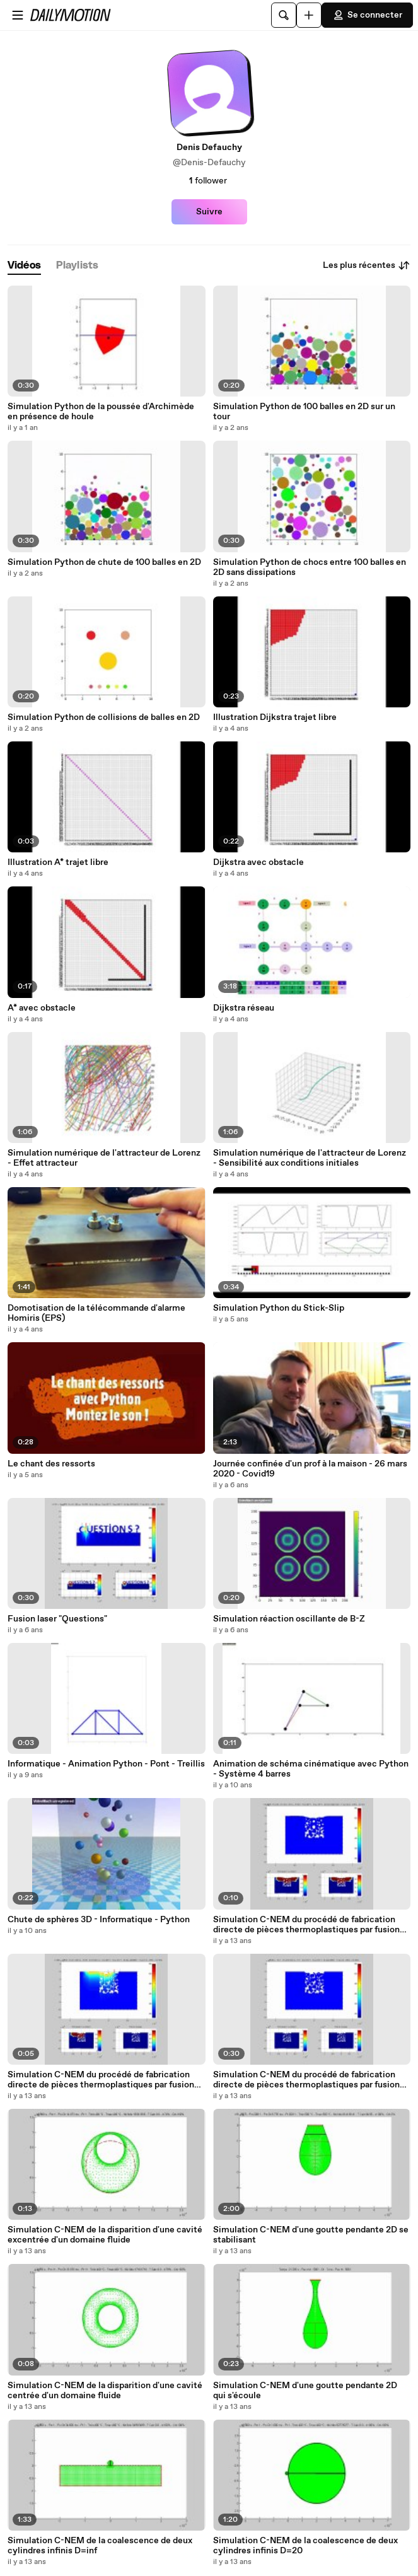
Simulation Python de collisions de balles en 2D (104, 717)
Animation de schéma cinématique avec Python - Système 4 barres (311, 1769)
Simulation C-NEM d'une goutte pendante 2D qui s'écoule (305, 2391)
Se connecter (367, 15)
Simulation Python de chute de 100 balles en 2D (104, 562)
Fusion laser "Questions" (57, 1619)
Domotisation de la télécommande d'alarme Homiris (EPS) (96, 1313)
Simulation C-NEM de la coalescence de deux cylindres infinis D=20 (305, 2546)
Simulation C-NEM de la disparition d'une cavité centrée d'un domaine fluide (105, 2391)
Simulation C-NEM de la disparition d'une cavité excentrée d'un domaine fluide (105, 2235)
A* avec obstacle (42, 1008)
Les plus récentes (366, 265)
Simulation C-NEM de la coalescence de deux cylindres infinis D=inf (100, 2546)
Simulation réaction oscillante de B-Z (289, 1619)
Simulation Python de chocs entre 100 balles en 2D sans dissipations (309, 567)
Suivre (209, 212)
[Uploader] (309, 15)
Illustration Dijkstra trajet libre (275, 717)
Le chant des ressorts (51, 1464)
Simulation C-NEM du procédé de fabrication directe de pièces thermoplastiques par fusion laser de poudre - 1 (306, 2080)
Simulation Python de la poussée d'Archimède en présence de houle (101, 412)
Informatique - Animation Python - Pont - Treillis (106, 1764)
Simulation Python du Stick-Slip (278, 1308)
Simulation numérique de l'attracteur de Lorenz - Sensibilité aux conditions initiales (309, 1158)
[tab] (24, 266)
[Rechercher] (283, 15)
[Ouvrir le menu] (18, 15)
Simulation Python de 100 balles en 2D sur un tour (304, 412)
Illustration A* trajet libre (58, 862)
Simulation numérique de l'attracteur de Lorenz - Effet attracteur (104, 1158)
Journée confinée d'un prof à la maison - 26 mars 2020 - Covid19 (310, 1469)
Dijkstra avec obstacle (258, 862)
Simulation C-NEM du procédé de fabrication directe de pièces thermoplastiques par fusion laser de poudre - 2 (101, 2080)
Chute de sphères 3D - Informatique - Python (99, 1920)
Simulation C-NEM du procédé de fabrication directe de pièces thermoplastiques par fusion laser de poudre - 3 (306, 1925)
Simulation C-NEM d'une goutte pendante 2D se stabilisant (311, 2235)
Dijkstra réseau (243, 1008)
